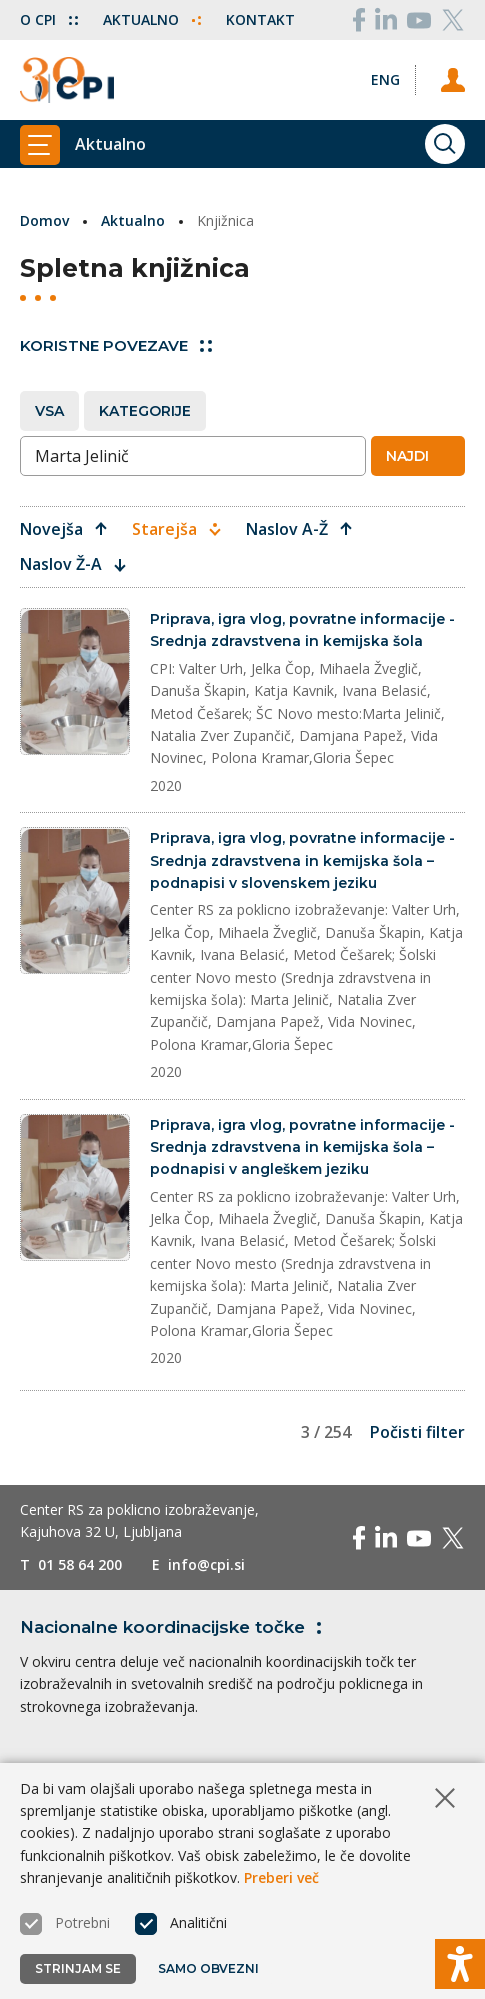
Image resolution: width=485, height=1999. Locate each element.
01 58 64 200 (80, 1564)
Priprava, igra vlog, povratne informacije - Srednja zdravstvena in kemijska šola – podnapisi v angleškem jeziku (302, 1147)
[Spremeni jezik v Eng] (385, 79)
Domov (44, 220)
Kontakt (260, 19)
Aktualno (152, 19)
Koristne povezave (116, 345)
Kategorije (145, 411)
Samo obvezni (208, 1968)
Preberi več (281, 1877)
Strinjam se (78, 1968)
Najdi (416, 456)
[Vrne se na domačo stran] (67, 80)
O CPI (49, 19)
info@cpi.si (206, 1564)
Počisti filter (417, 1432)
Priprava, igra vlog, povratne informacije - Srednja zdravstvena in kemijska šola (302, 630)
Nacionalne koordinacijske (174, 1627)
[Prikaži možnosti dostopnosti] (460, 1964)
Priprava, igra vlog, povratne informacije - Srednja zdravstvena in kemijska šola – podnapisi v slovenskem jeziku (302, 860)
